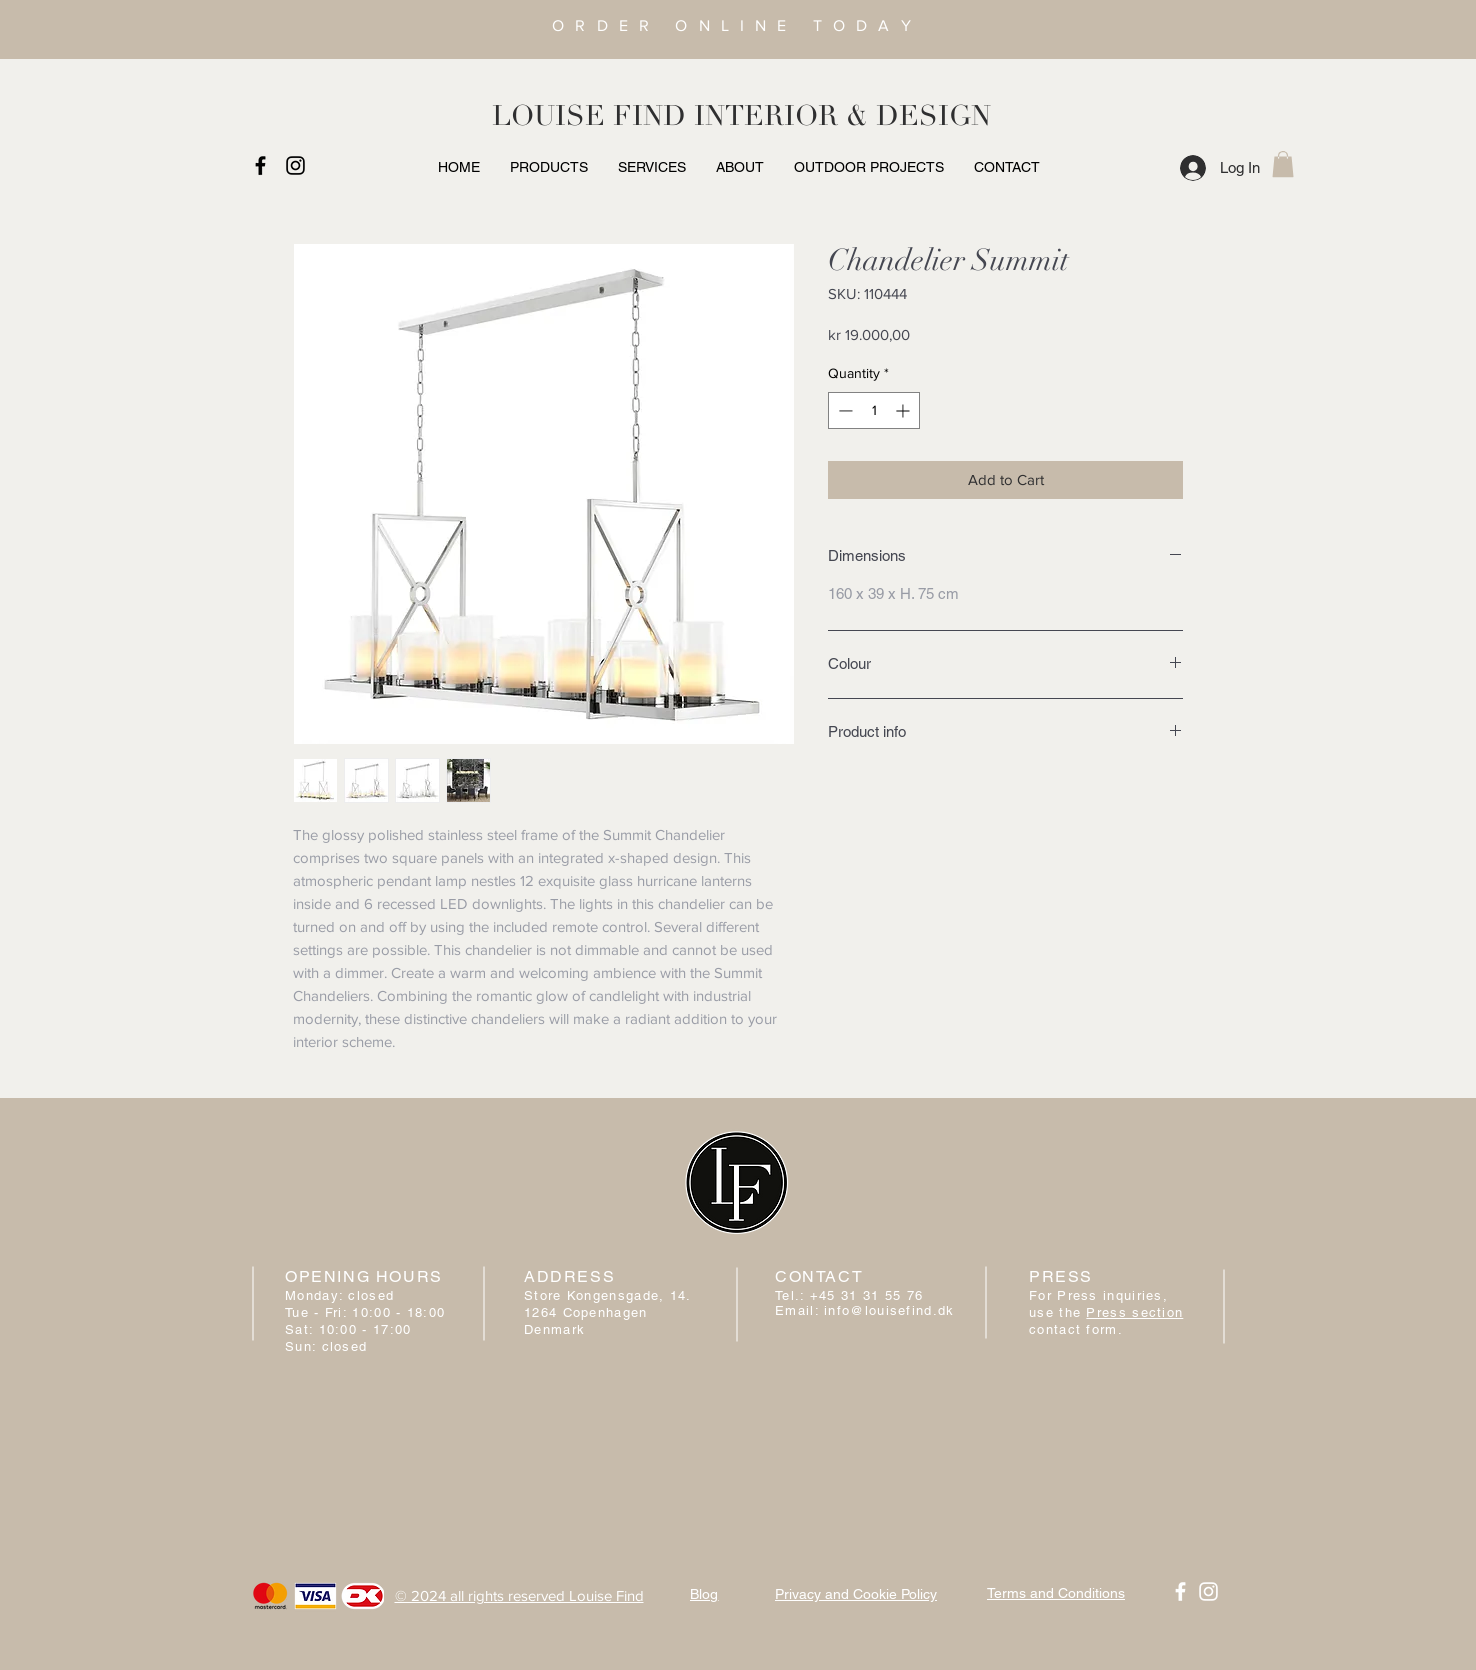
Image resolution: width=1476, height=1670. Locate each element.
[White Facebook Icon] (1180, 1591)
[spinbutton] (874, 410)
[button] (1283, 164)
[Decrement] (843, 410)
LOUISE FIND (589, 116)
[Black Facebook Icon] (260, 165)
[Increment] (904, 410)
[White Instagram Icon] (1208, 1591)
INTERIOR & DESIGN (842, 116)
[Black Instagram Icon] (295, 165)
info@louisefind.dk (889, 1310)
